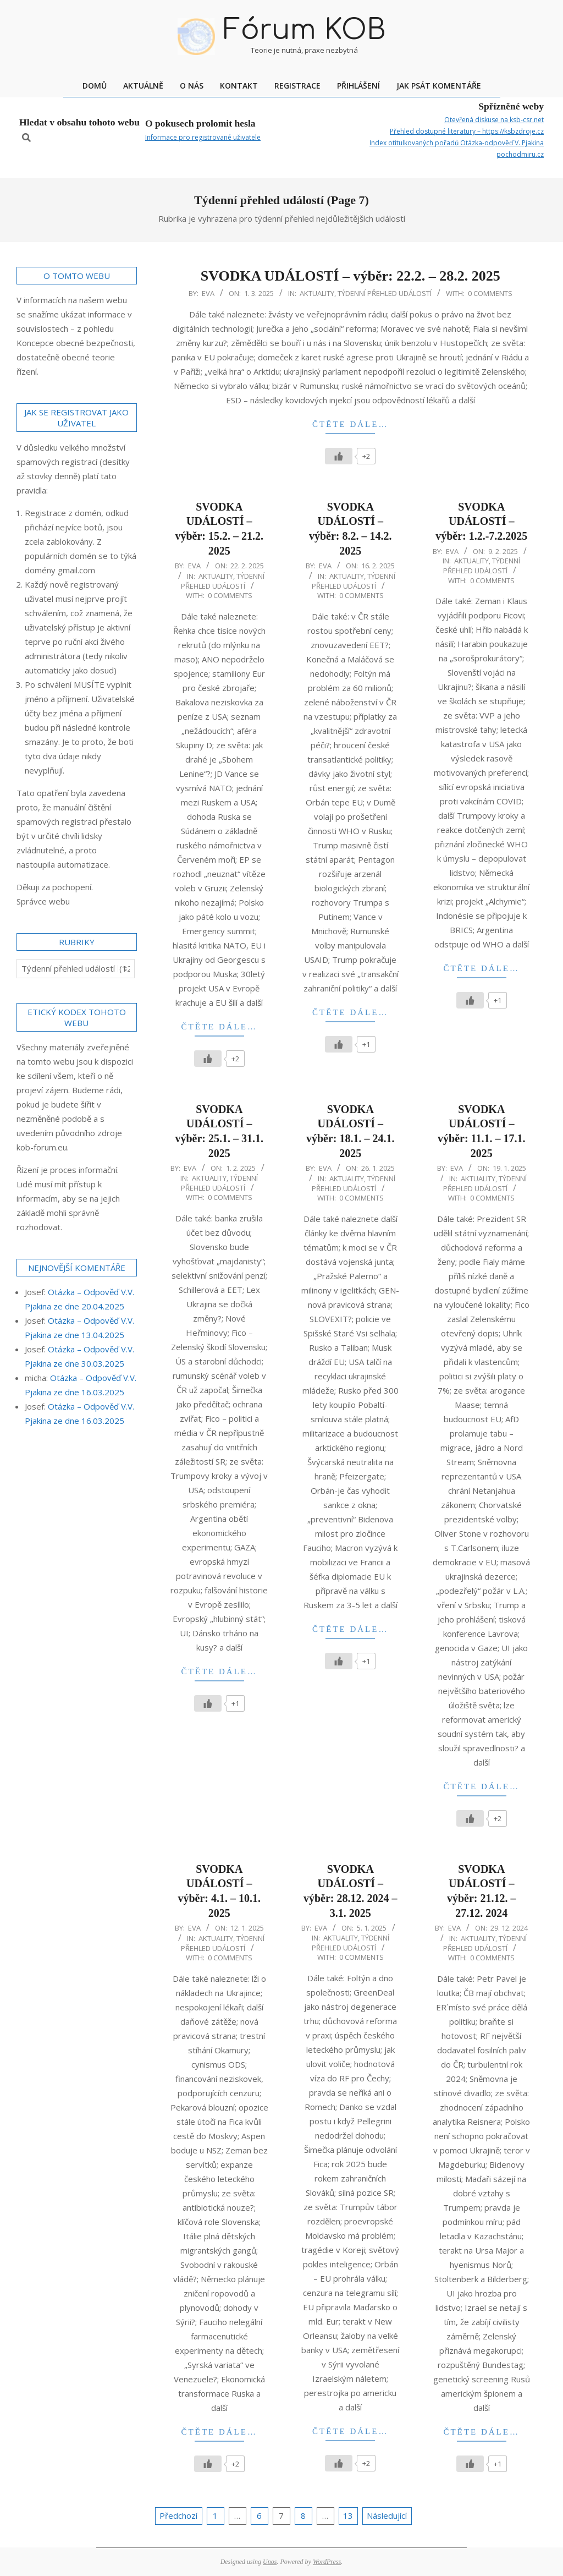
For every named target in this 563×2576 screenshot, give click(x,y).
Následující (387, 2515)
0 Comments (490, 293)
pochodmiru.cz (520, 154)
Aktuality (317, 293)
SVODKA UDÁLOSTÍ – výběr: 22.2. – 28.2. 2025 (350, 276)
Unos (270, 2562)
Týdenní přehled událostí (385, 293)
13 (348, 2515)
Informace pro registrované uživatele (203, 137)
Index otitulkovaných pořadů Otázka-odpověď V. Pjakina (456, 142)
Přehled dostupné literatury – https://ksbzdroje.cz (467, 131)
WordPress (327, 2562)
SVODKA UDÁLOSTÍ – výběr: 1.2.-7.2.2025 (481, 521)
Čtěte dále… (350, 424)
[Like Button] (338, 456)
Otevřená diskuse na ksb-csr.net (494, 119)
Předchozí (178, 2515)
